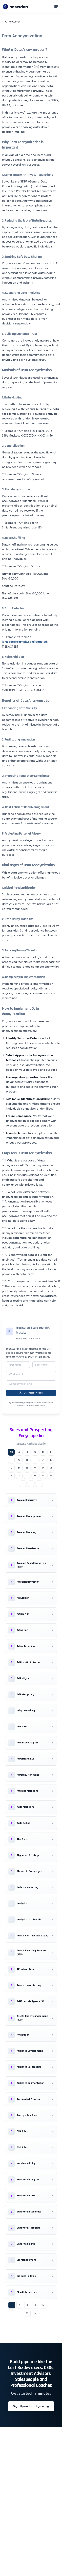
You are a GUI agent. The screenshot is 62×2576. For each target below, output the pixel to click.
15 (27, 2313)
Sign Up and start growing (31, 2406)
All (11, 1452)
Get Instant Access (31, 1393)
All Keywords (11, 21)
